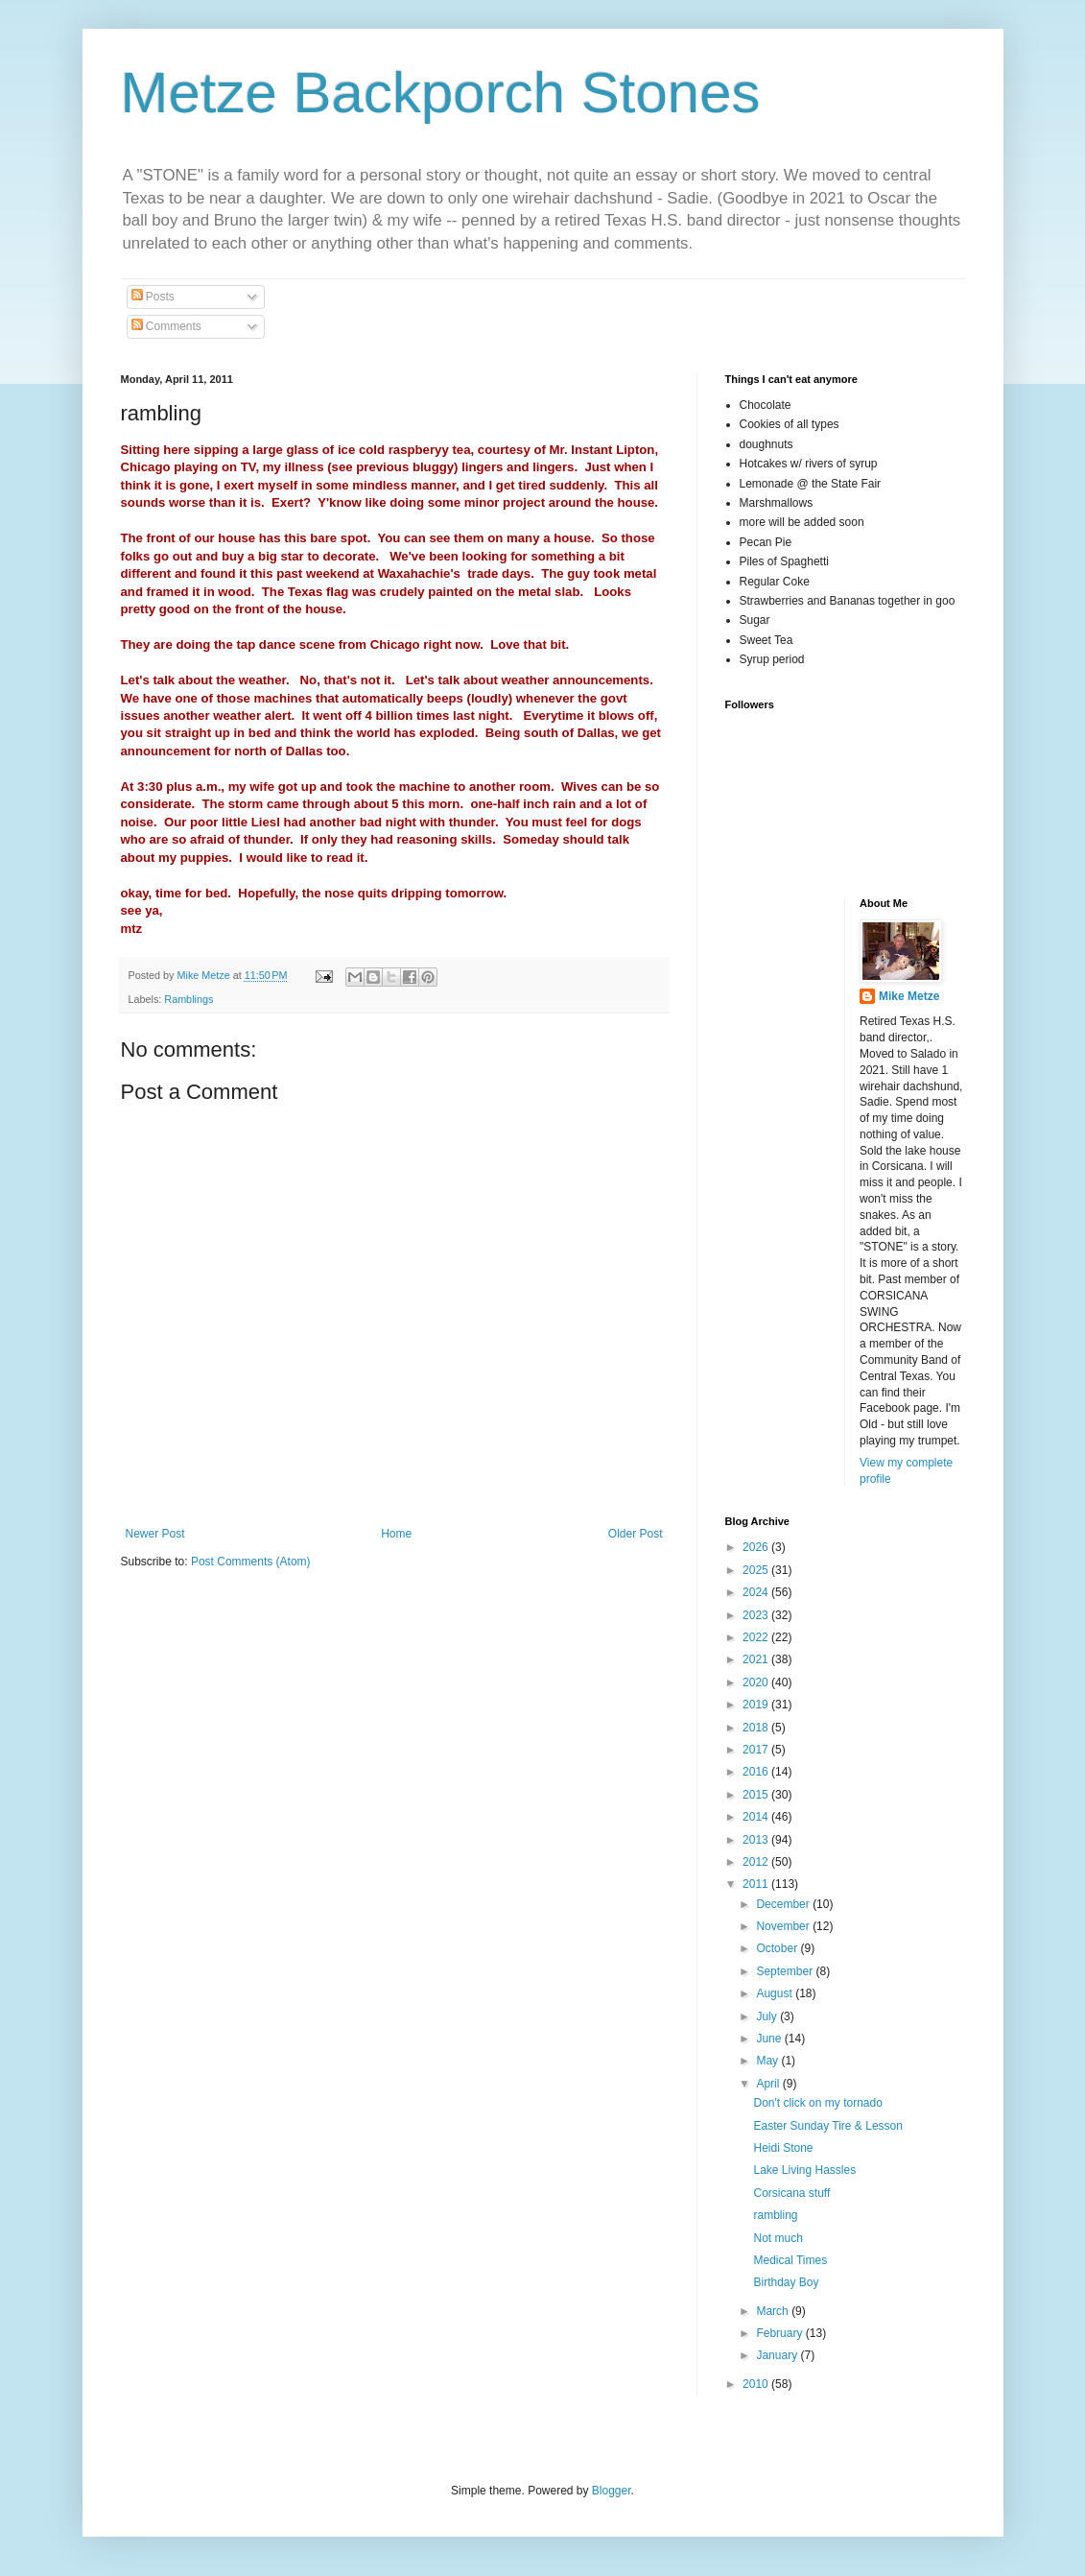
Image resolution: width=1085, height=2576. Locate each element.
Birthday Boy (785, 2282)
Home (396, 1533)
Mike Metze (909, 996)
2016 (757, 1771)
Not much (777, 2238)
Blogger (611, 2490)
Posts (153, 296)
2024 (757, 1592)
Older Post (635, 1533)
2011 (757, 1884)
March (773, 2311)
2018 (757, 1727)
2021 (757, 1659)
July (768, 2016)
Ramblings (188, 999)
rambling (775, 2215)
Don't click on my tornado (817, 2103)
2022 (757, 1637)
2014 (757, 1817)
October (778, 1948)
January (778, 2355)
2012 (757, 1862)
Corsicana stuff (791, 2193)
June (770, 2038)
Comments (166, 326)
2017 (757, 1749)
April (769, 2083)
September (785, 1971)
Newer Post (155, 1533)
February (780, 2333)
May (768, 2060)
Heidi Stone (783, 2148)
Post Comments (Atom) (251, 1561)
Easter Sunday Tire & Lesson (827, 2126)
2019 (757, 1704)
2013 (757, 1840)
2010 (757, 2384)
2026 (757, 1547)
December (784, 1904)
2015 (757, 1794)
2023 (757, 1615)
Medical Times (790, 2260)
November (784, 1926)
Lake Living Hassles (804, 2170)
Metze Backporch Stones (441, 92)
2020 (757, 1682)
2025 (757, 1570)
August (775, 1993)
